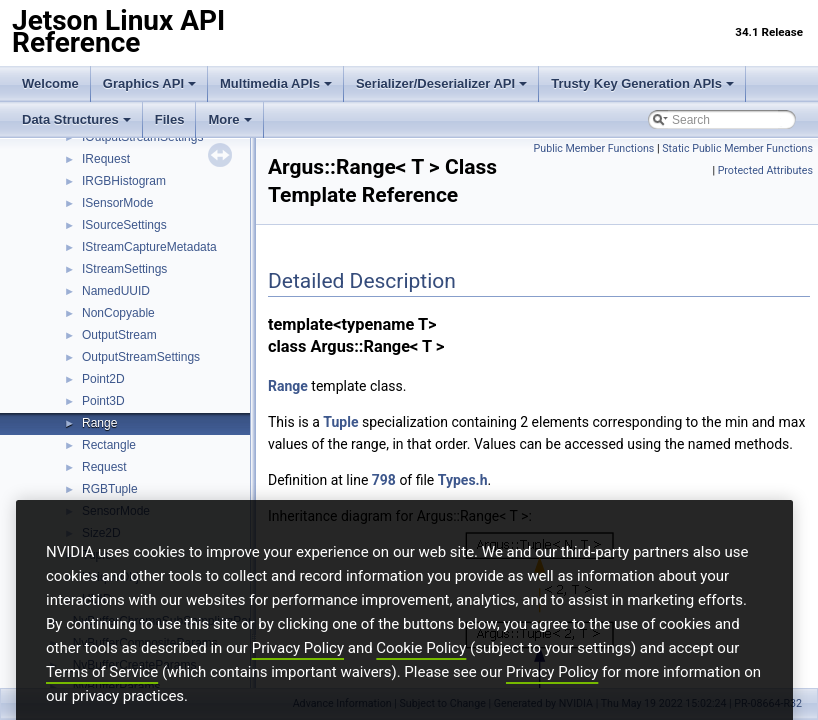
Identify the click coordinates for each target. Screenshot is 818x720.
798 (384, 480)
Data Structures (76, 119)
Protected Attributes (765, 170)
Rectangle (109, 445)
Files (170, 119)
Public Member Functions (594, 148)
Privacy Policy (298, 679)
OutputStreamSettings (141, 357)
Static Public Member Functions (737, 148)
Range (99, 423)
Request (104, 467)
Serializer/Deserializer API (441, 83)
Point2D (103, 379)
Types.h (463, 480)
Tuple (340, 422)
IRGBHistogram (124, 181)
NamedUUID (116, 291)
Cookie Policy (421, 679)
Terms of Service (102, 703)
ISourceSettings (124, 225)
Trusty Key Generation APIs (642, 83)
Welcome (50, 83)
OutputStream (119, 335)
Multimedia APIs (276, 83)
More (229, 119)
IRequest (106, 159)
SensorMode (116, 511)
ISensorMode (117, 203)
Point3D (103, 401)
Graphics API (149, 83)
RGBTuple (110, 489)
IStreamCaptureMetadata (149, 247)
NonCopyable (118, 313)
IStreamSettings (124, 269)
